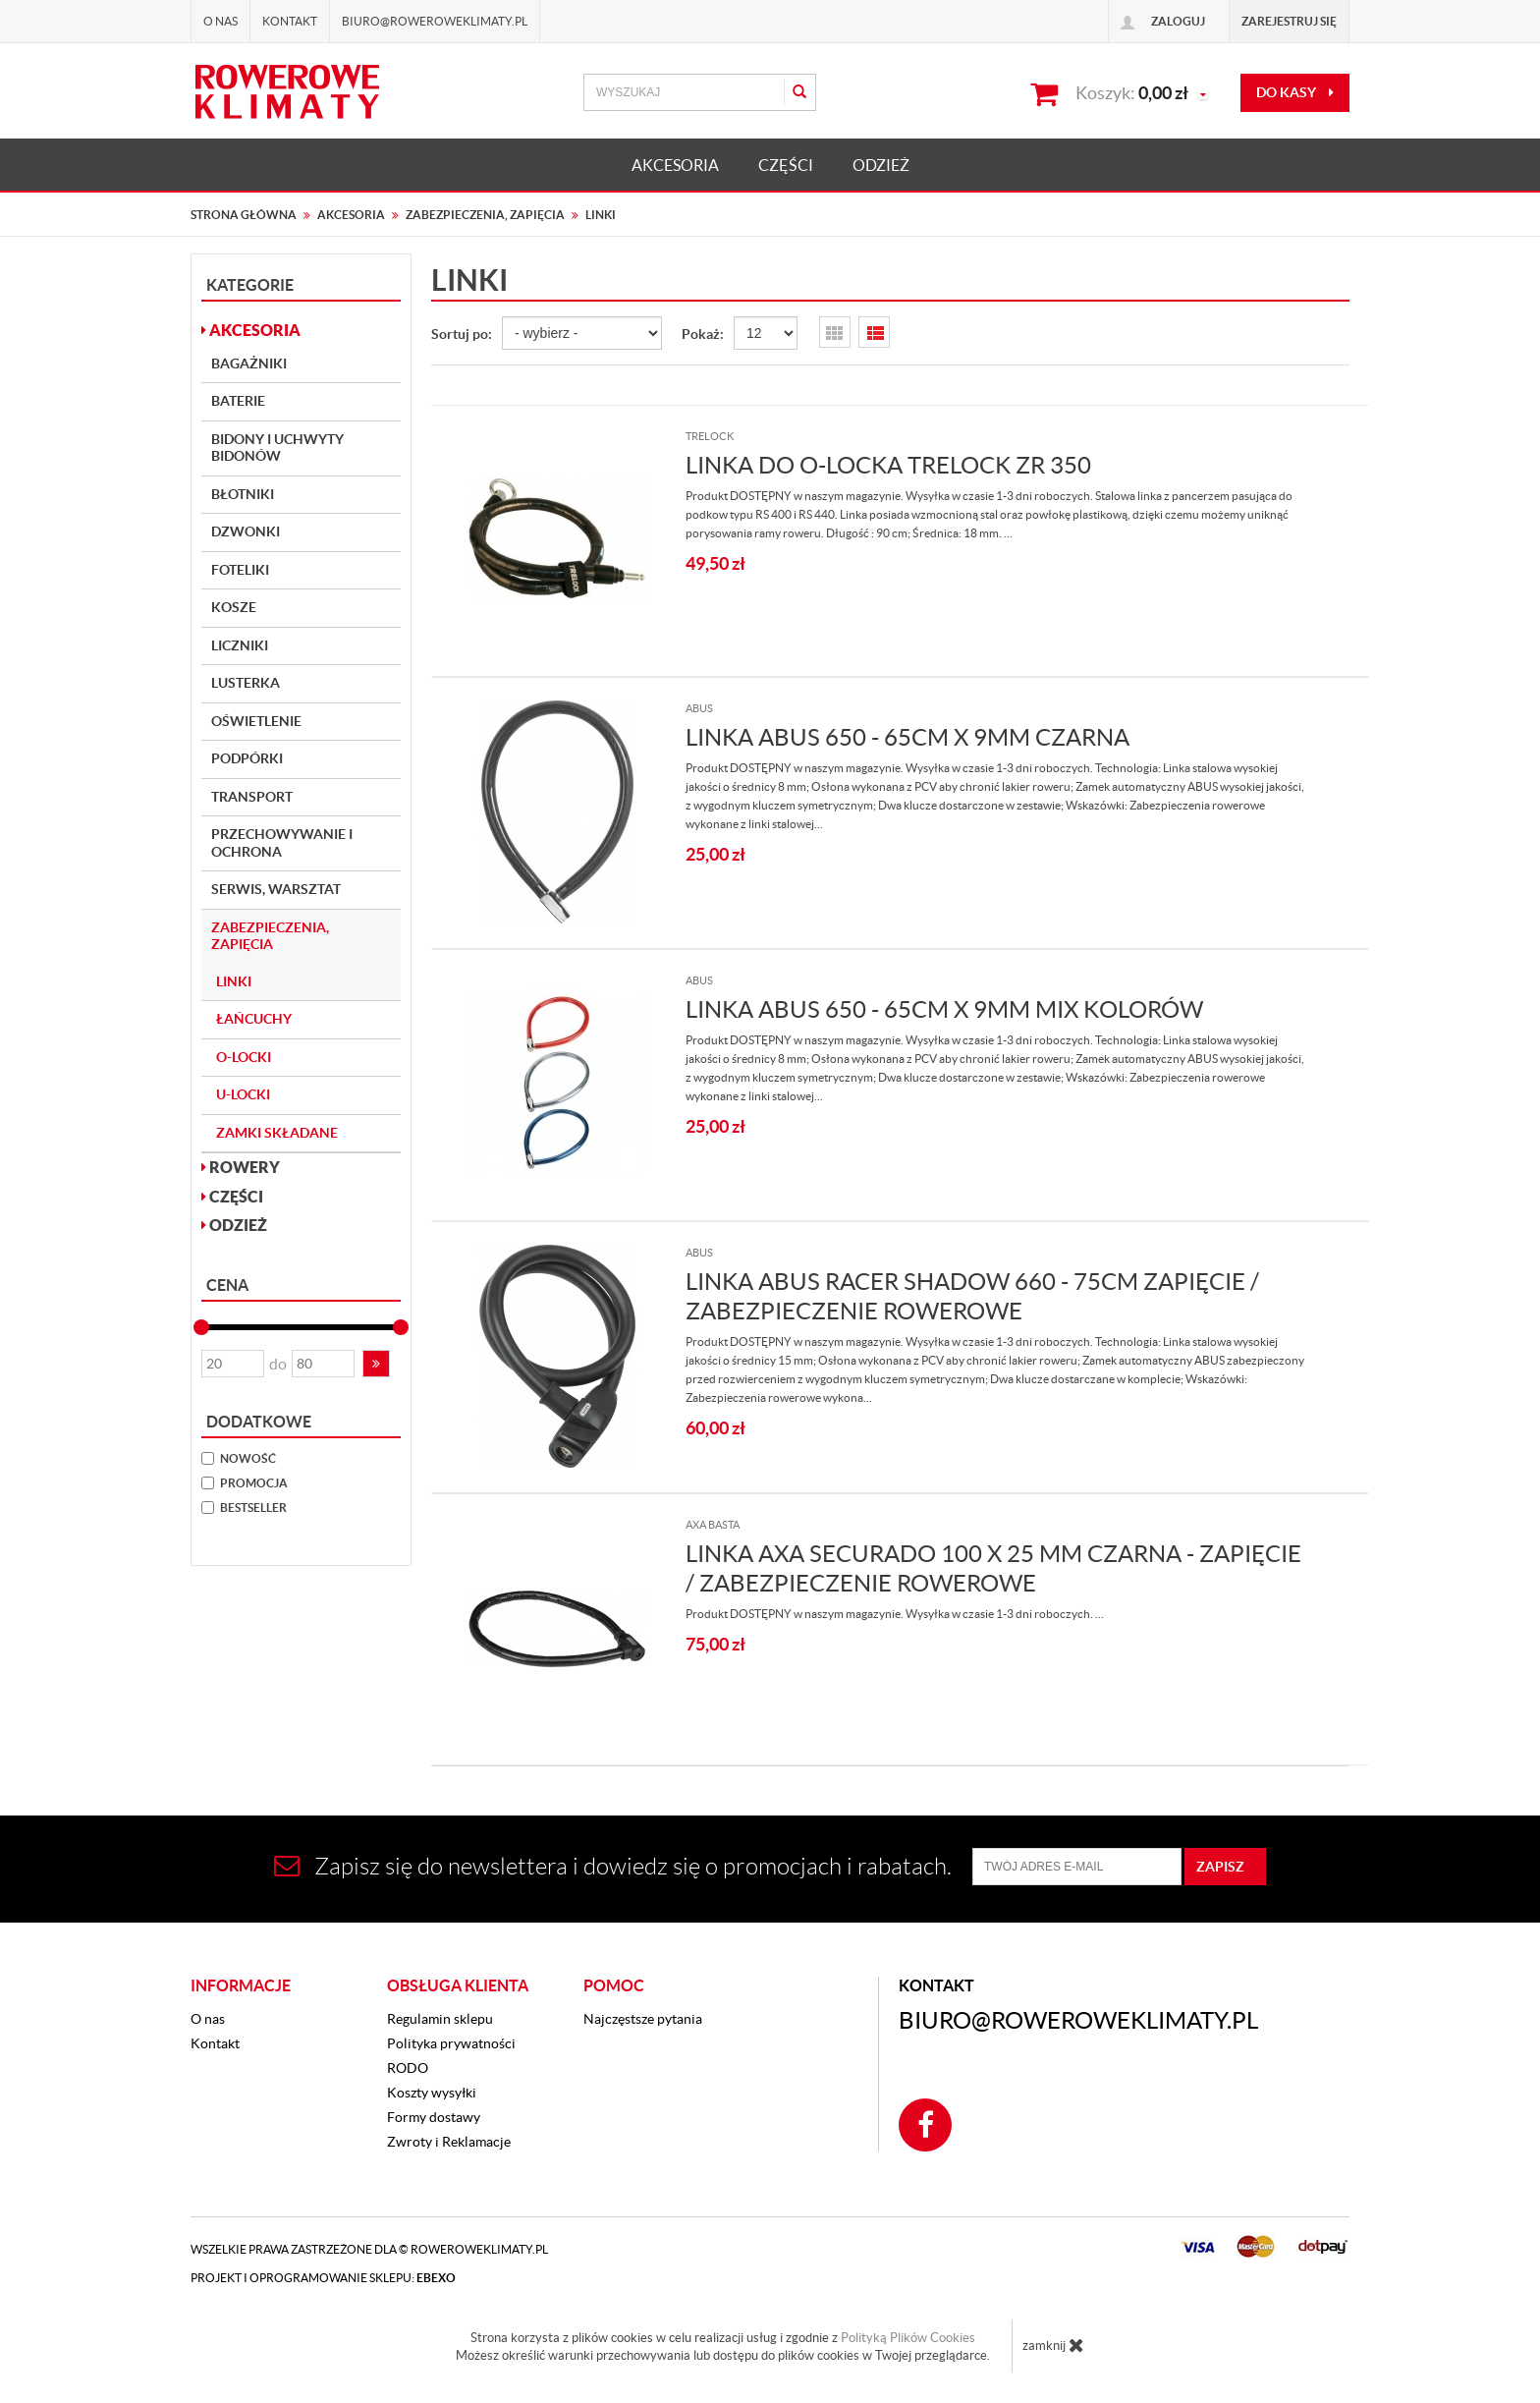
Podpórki (247, 758)
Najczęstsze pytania (642, 2019)
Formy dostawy (433, 2117)
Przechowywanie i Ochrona (282, 843)
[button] (376, 1363)
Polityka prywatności (451, 2043)
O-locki (243, 1057)
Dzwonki (245, 531)
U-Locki (243, 1094)
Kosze (233, 607)
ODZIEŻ (880, 165)
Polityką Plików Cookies (908, 2337)
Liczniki (239, 645)
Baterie (238, 401)
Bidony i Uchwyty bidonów (277, 448)
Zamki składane (277, 1133)
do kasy (1295, 92)
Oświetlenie (256, 721)
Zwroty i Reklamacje (449, 2142)
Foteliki (240, 570)
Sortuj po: (461, 334)
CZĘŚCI (785, 165)
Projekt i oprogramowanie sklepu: (323, 2277)
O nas (220, 21)
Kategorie (250, 285)
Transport (252, 797)
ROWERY (240, 1167)
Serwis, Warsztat (276, 889)
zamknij (1053, 2345)
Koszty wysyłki (431, 2092)
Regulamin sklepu (440, 2019)
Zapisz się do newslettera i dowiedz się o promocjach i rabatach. (613, 1866)
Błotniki (242, 494)
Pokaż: (703, 334)
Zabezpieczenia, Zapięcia (270, 936)
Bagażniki (249, 363)
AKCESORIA (675, 165)
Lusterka (245, 683)
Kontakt (289, 21)
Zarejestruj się (1289, 21)
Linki (233, 981)
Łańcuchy (254, 1019)
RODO (407, 2068)
